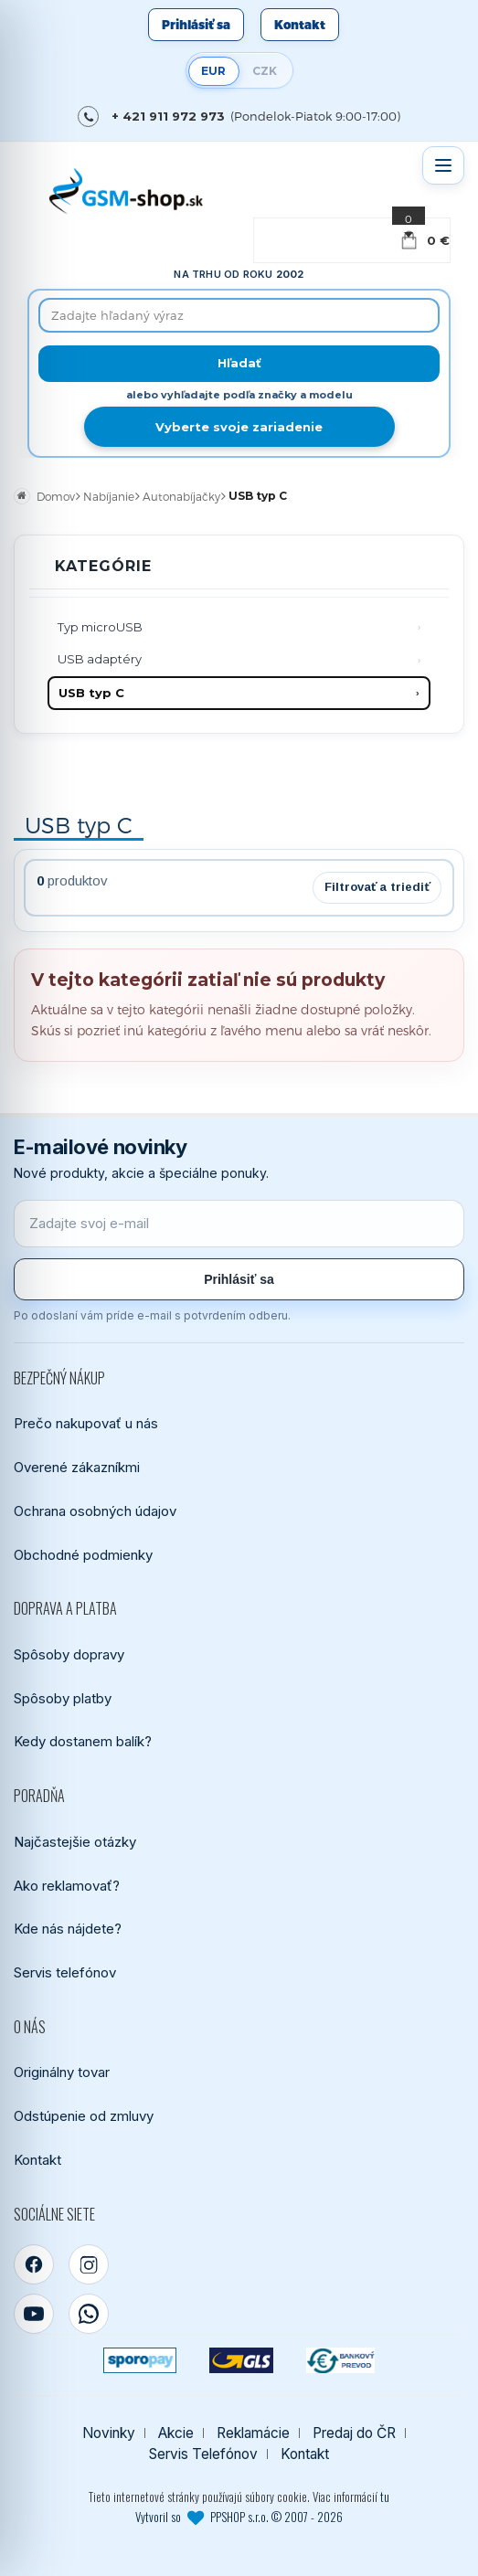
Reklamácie (253, 2433)
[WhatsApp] (89, 2314)
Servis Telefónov (203, 2454)
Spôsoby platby (63, 1698)
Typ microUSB (100, 627)
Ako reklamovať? (67, 1885)
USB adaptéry (100, 659)
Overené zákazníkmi (77, 1467)
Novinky (108, 2433)
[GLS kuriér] (240, 2360)
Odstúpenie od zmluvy (84, 2116)
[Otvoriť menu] (443, 165)
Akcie (176, 2433)
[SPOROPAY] (140, 2360)
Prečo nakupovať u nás (86, 1423)
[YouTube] (34, 2314)
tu (384, 2496)
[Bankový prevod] (341, 2360)
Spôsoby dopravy (69, 1654)
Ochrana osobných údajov (95, 1511)
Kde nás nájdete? (68, 1928)
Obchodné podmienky (83, 1555)
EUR (213, 71)
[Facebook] (34, 2264)
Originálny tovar (62, 2072)
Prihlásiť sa (196, 24)
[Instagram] (89, 2264)
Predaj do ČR (354, 2433)
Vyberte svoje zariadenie (239, 426)
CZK (264, 71)
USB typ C (91, 692)
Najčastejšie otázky (75, 1841)
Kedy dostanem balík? (83, 1741)
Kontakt (299, 24)
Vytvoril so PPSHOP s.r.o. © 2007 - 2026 (239, 2516)
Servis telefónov (65, 1972)
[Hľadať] (239, 363)
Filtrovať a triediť (377, 887)
